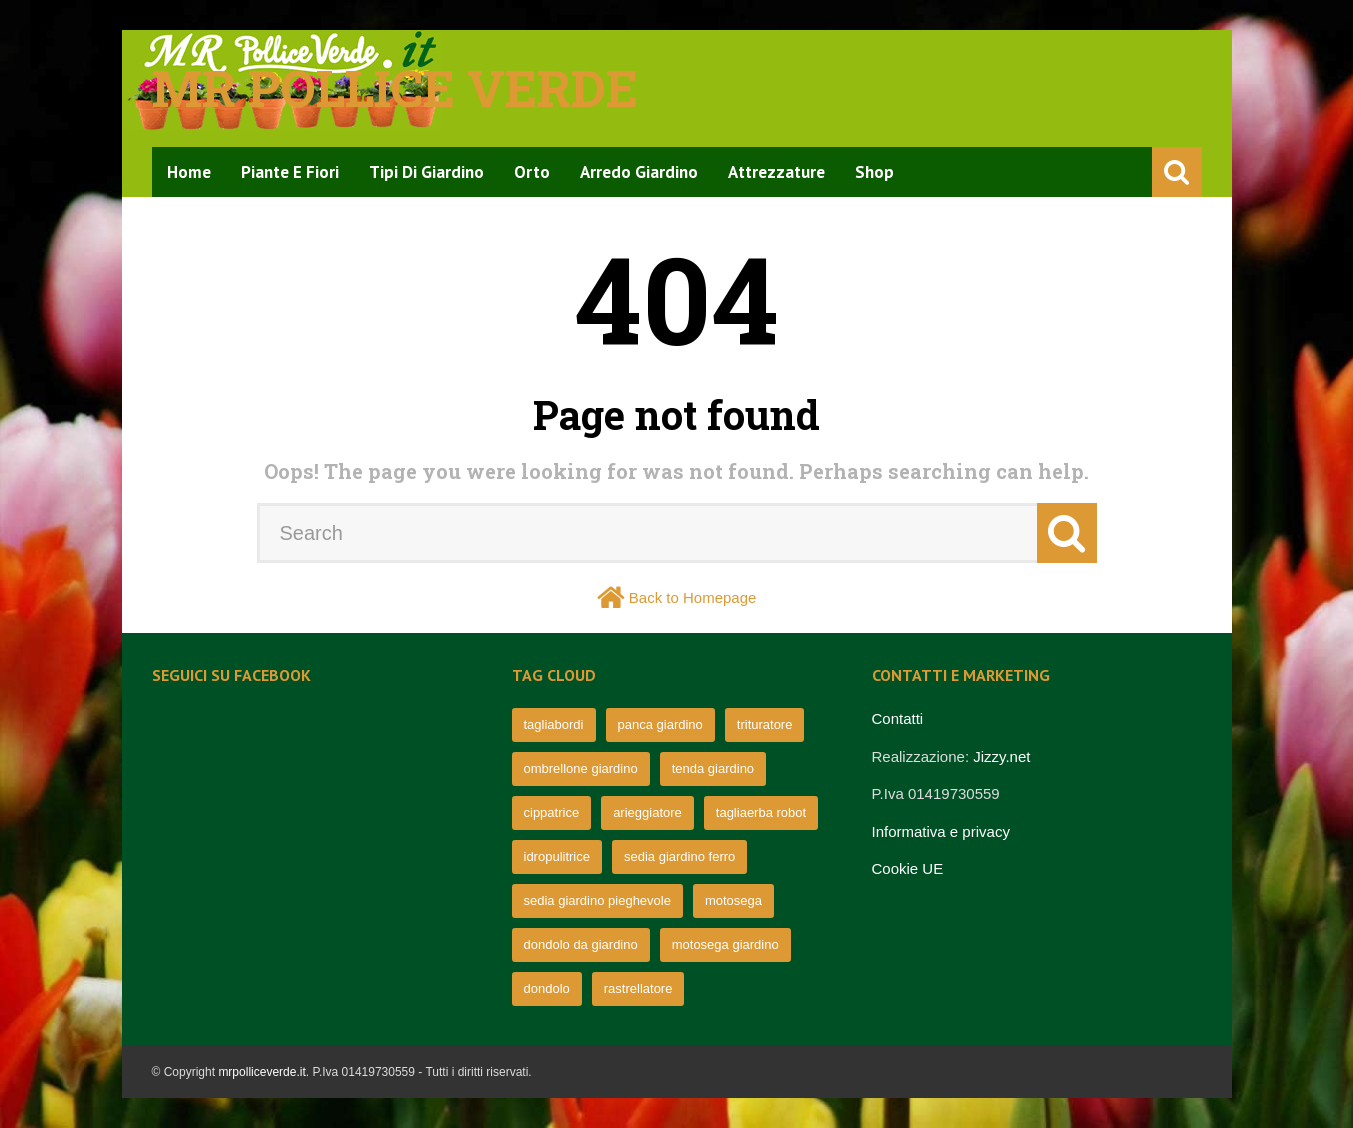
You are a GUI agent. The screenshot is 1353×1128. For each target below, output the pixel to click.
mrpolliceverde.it (261, 1072)
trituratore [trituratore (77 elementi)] (765, 724)
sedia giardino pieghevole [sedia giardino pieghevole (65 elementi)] (597, 900)
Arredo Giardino (639, 172)
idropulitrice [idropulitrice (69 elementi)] (557, 856)
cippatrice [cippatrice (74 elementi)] (552, 812)
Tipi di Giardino (426, 172)
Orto (532, 172)
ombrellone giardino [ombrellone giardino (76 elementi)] (581, 768)
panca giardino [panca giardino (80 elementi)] (660, 724)
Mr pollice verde (395, 88)
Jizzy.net (1001, 756)
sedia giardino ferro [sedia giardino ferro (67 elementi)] (679, 856)
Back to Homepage (693, 597)
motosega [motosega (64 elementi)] (733, 900)
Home (189, 172)
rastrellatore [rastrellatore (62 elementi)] (638, 988)
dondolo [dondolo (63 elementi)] (547, 988)
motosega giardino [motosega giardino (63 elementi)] (725, 944)
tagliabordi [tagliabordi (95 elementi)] (554, 724)
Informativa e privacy (941, 831)
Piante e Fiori (290, 172)
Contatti (898, 718)
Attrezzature (776, 172)
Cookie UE (908, 868)
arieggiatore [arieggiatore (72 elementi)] (647, 812)
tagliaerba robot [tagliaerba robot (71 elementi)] (761, 812)
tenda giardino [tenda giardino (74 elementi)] (713, 768)
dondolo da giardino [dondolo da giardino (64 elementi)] (581, 944)
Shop (874, 172)
